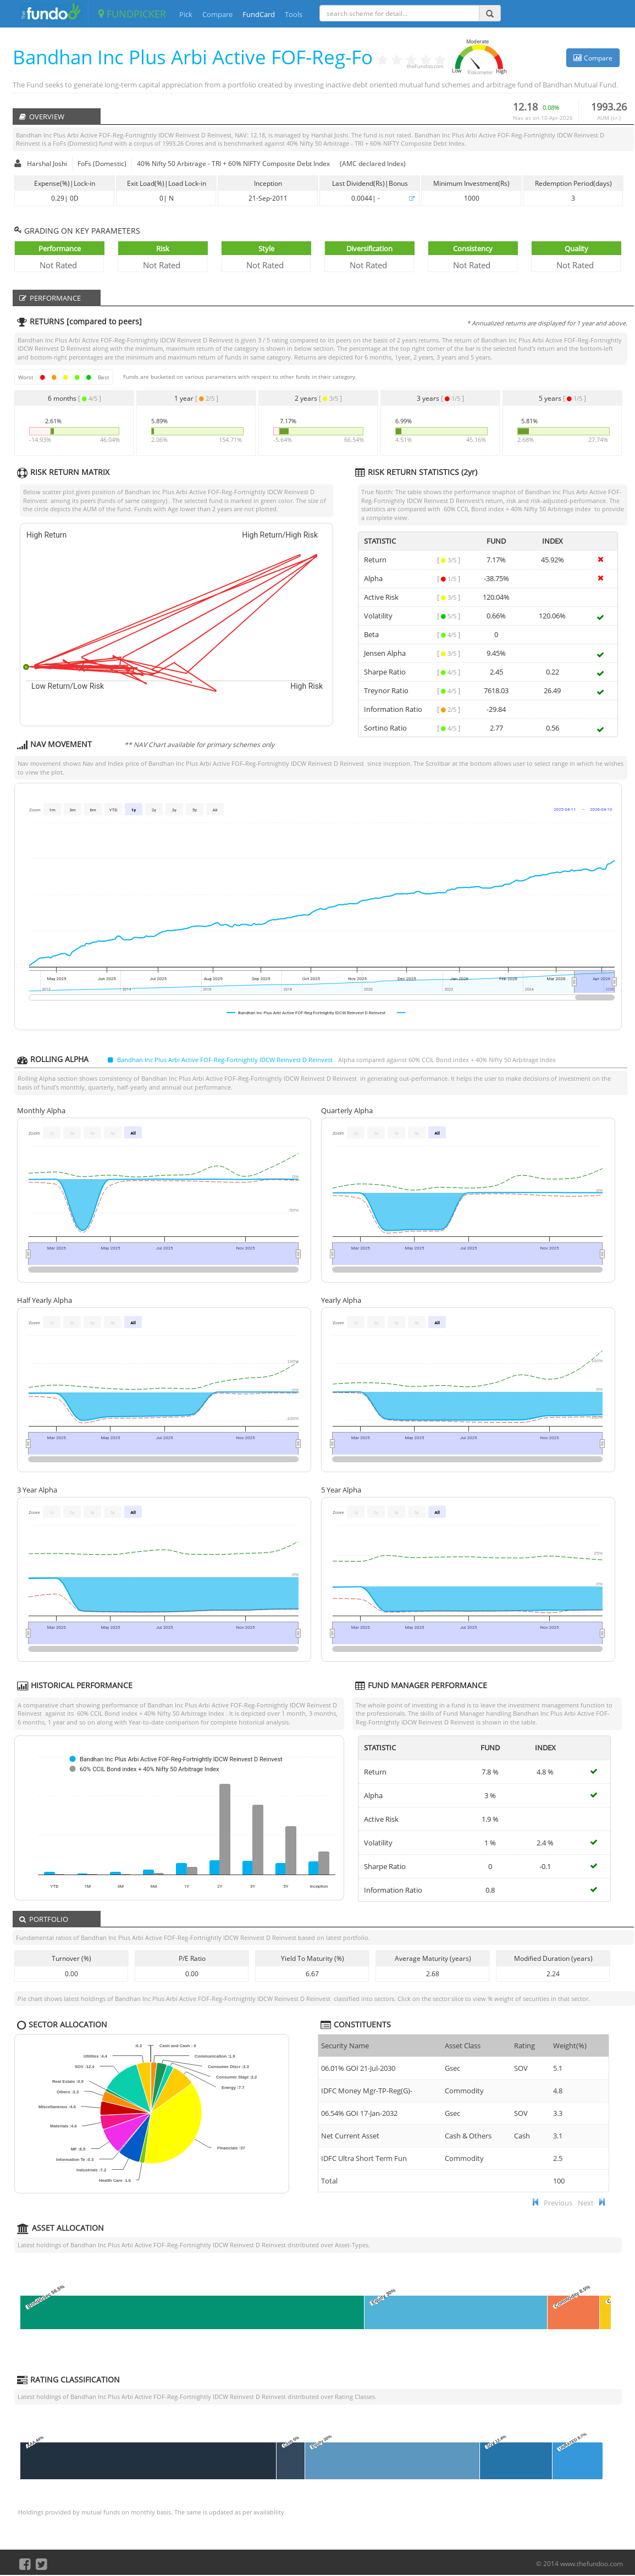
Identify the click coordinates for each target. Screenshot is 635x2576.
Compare (217, 14)
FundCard (258, 14)
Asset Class (463, 2045)
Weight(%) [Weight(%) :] (570, 2045)
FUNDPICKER (132, 13)
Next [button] (586, 2203)
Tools (293, 14)
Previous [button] (558, 2203)
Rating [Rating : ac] (524, 2045)
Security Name (345, 2045)
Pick (185, 14)
